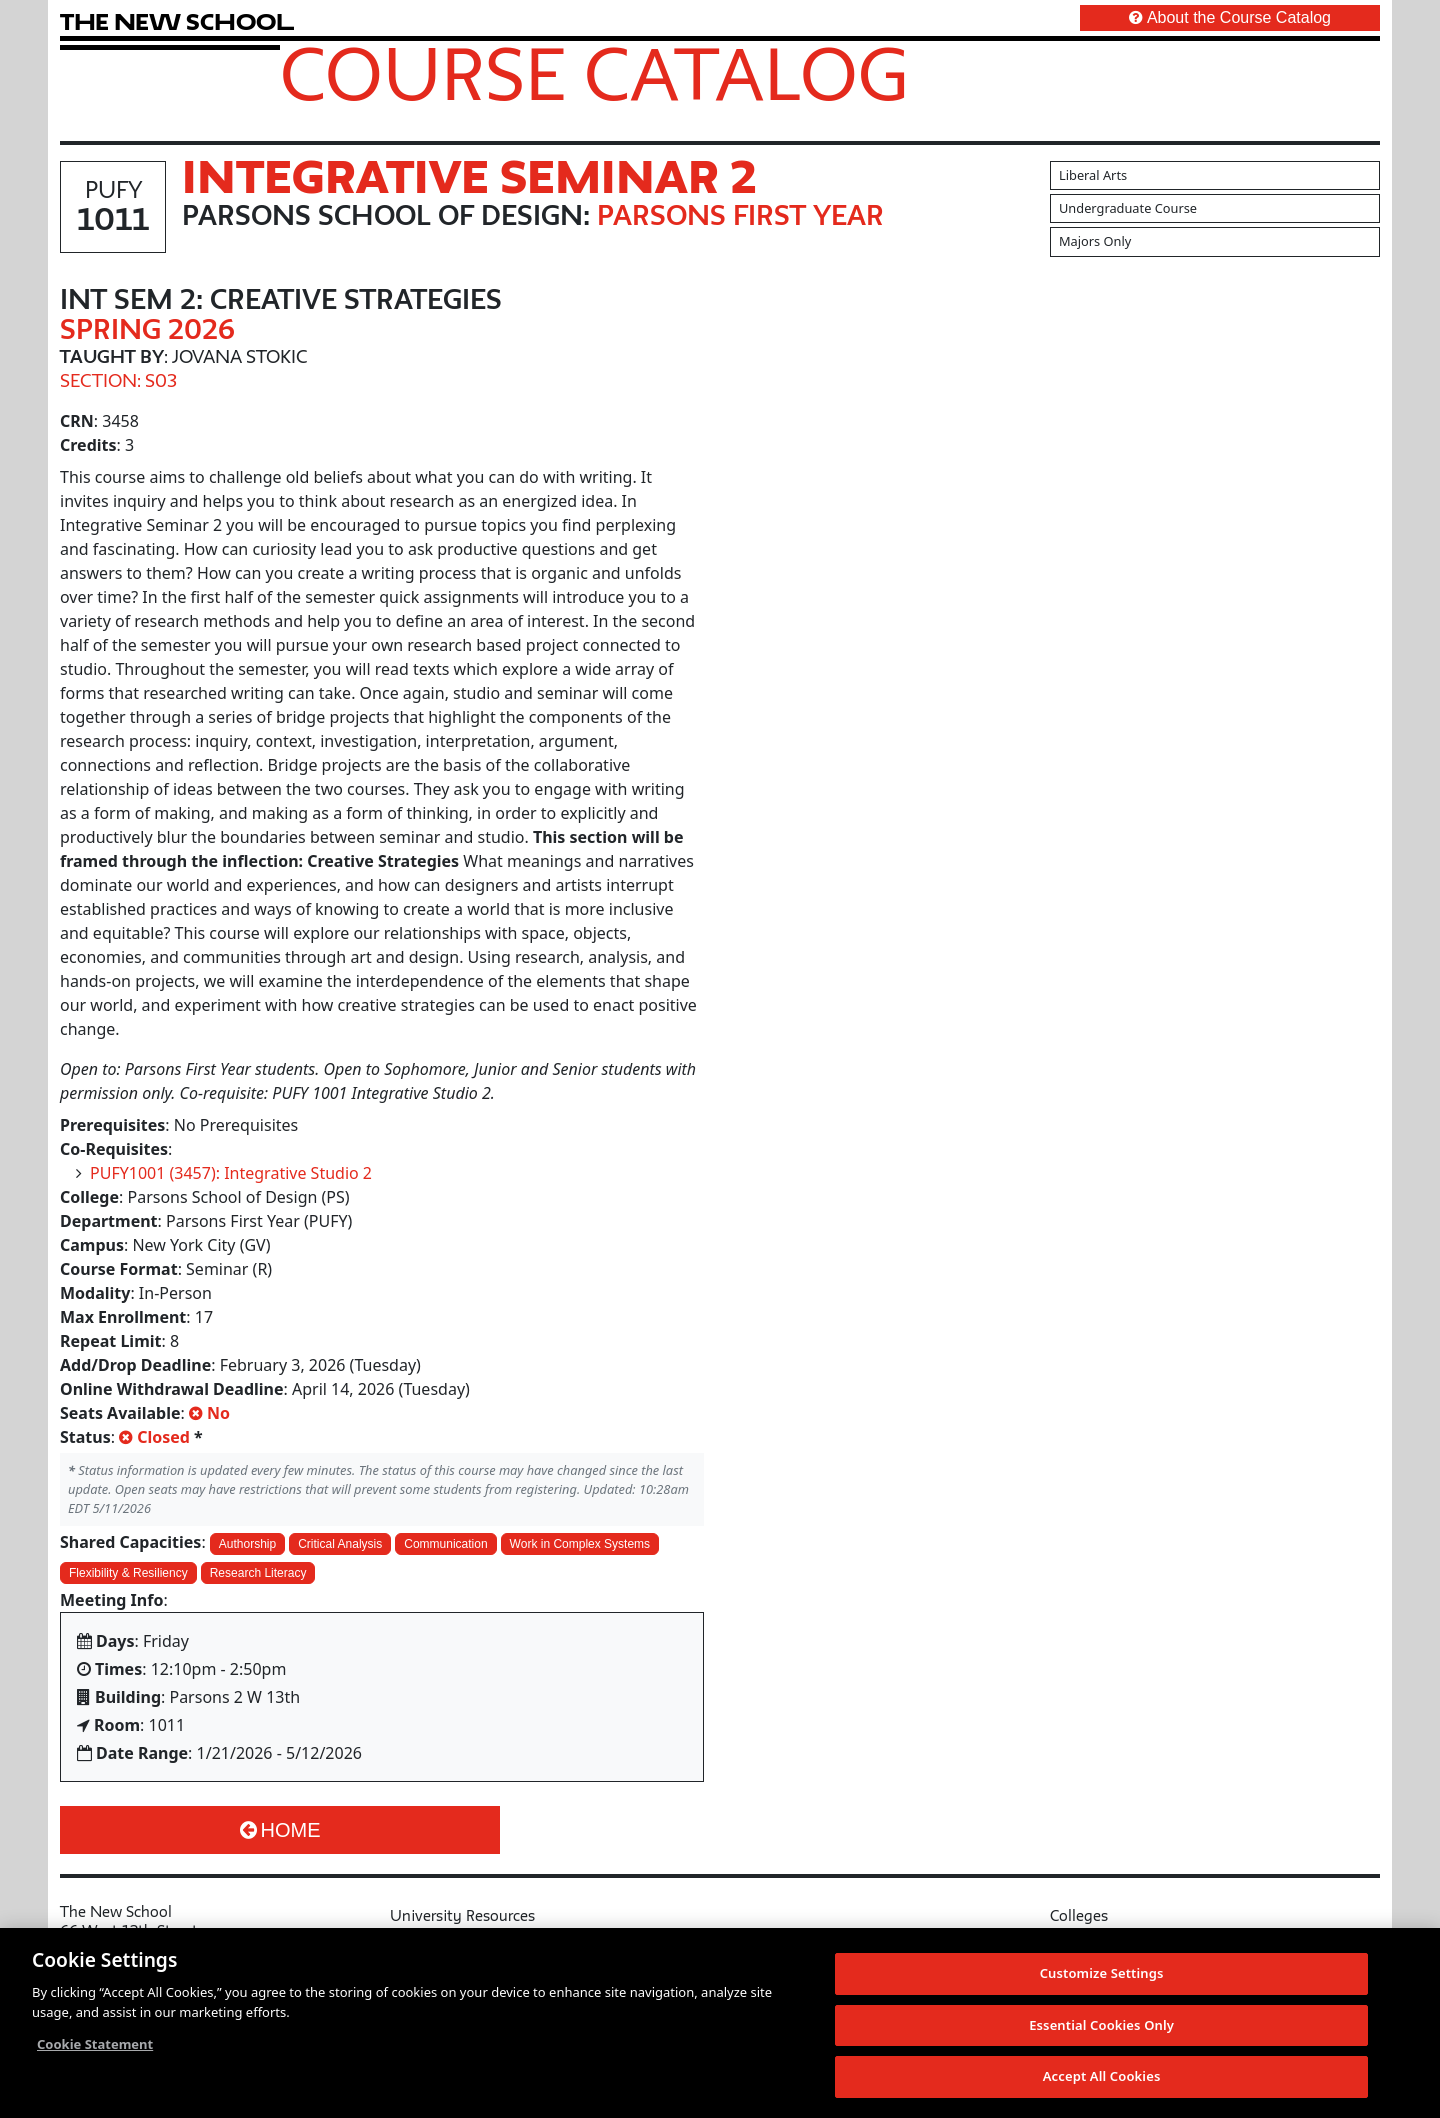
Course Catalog (594, 73)
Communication (445, 1544)
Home (280, 1830)
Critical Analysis (340, 1544)
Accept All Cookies (1102, 2077)
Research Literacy (258, 1573)
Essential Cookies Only (1101, 2026)
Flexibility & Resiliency (128, 1573)
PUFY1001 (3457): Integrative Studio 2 (231, 1173)
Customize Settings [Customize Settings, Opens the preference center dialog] (1102, 1974)
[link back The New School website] (177, 21)
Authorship (247, 1544)
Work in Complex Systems (580, 1544)
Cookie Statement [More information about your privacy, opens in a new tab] (95, 2045)
